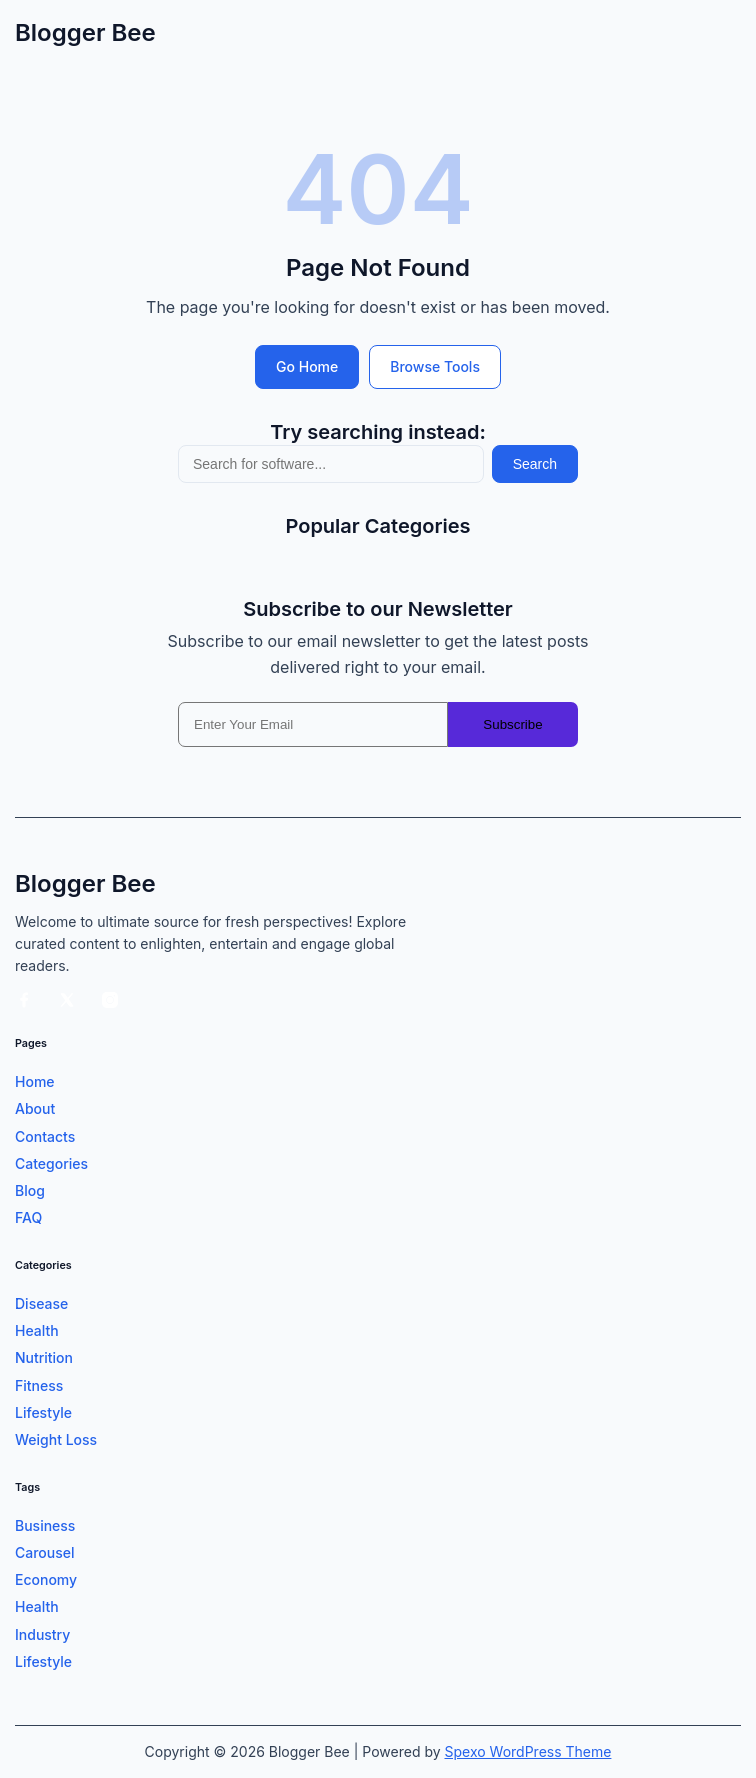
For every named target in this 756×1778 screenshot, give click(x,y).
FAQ (28, 1217)
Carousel (45, 1552)
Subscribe (512, 724)
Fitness (39, 1385)
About (35, 1108)
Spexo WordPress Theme (528, 1751)
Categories (51, 1163)
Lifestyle (43, 1412)
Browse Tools (435, 366)
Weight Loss (56, 1439)
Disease (41, 1303)
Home (35, 1081)
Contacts (45, 1136)
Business (45, 1525)
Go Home (307, 366)
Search (535, 464)
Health (37, 1330)
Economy (46, 1579)
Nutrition (44, 1357)
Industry (42, 1634)
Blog (30, 1190)
